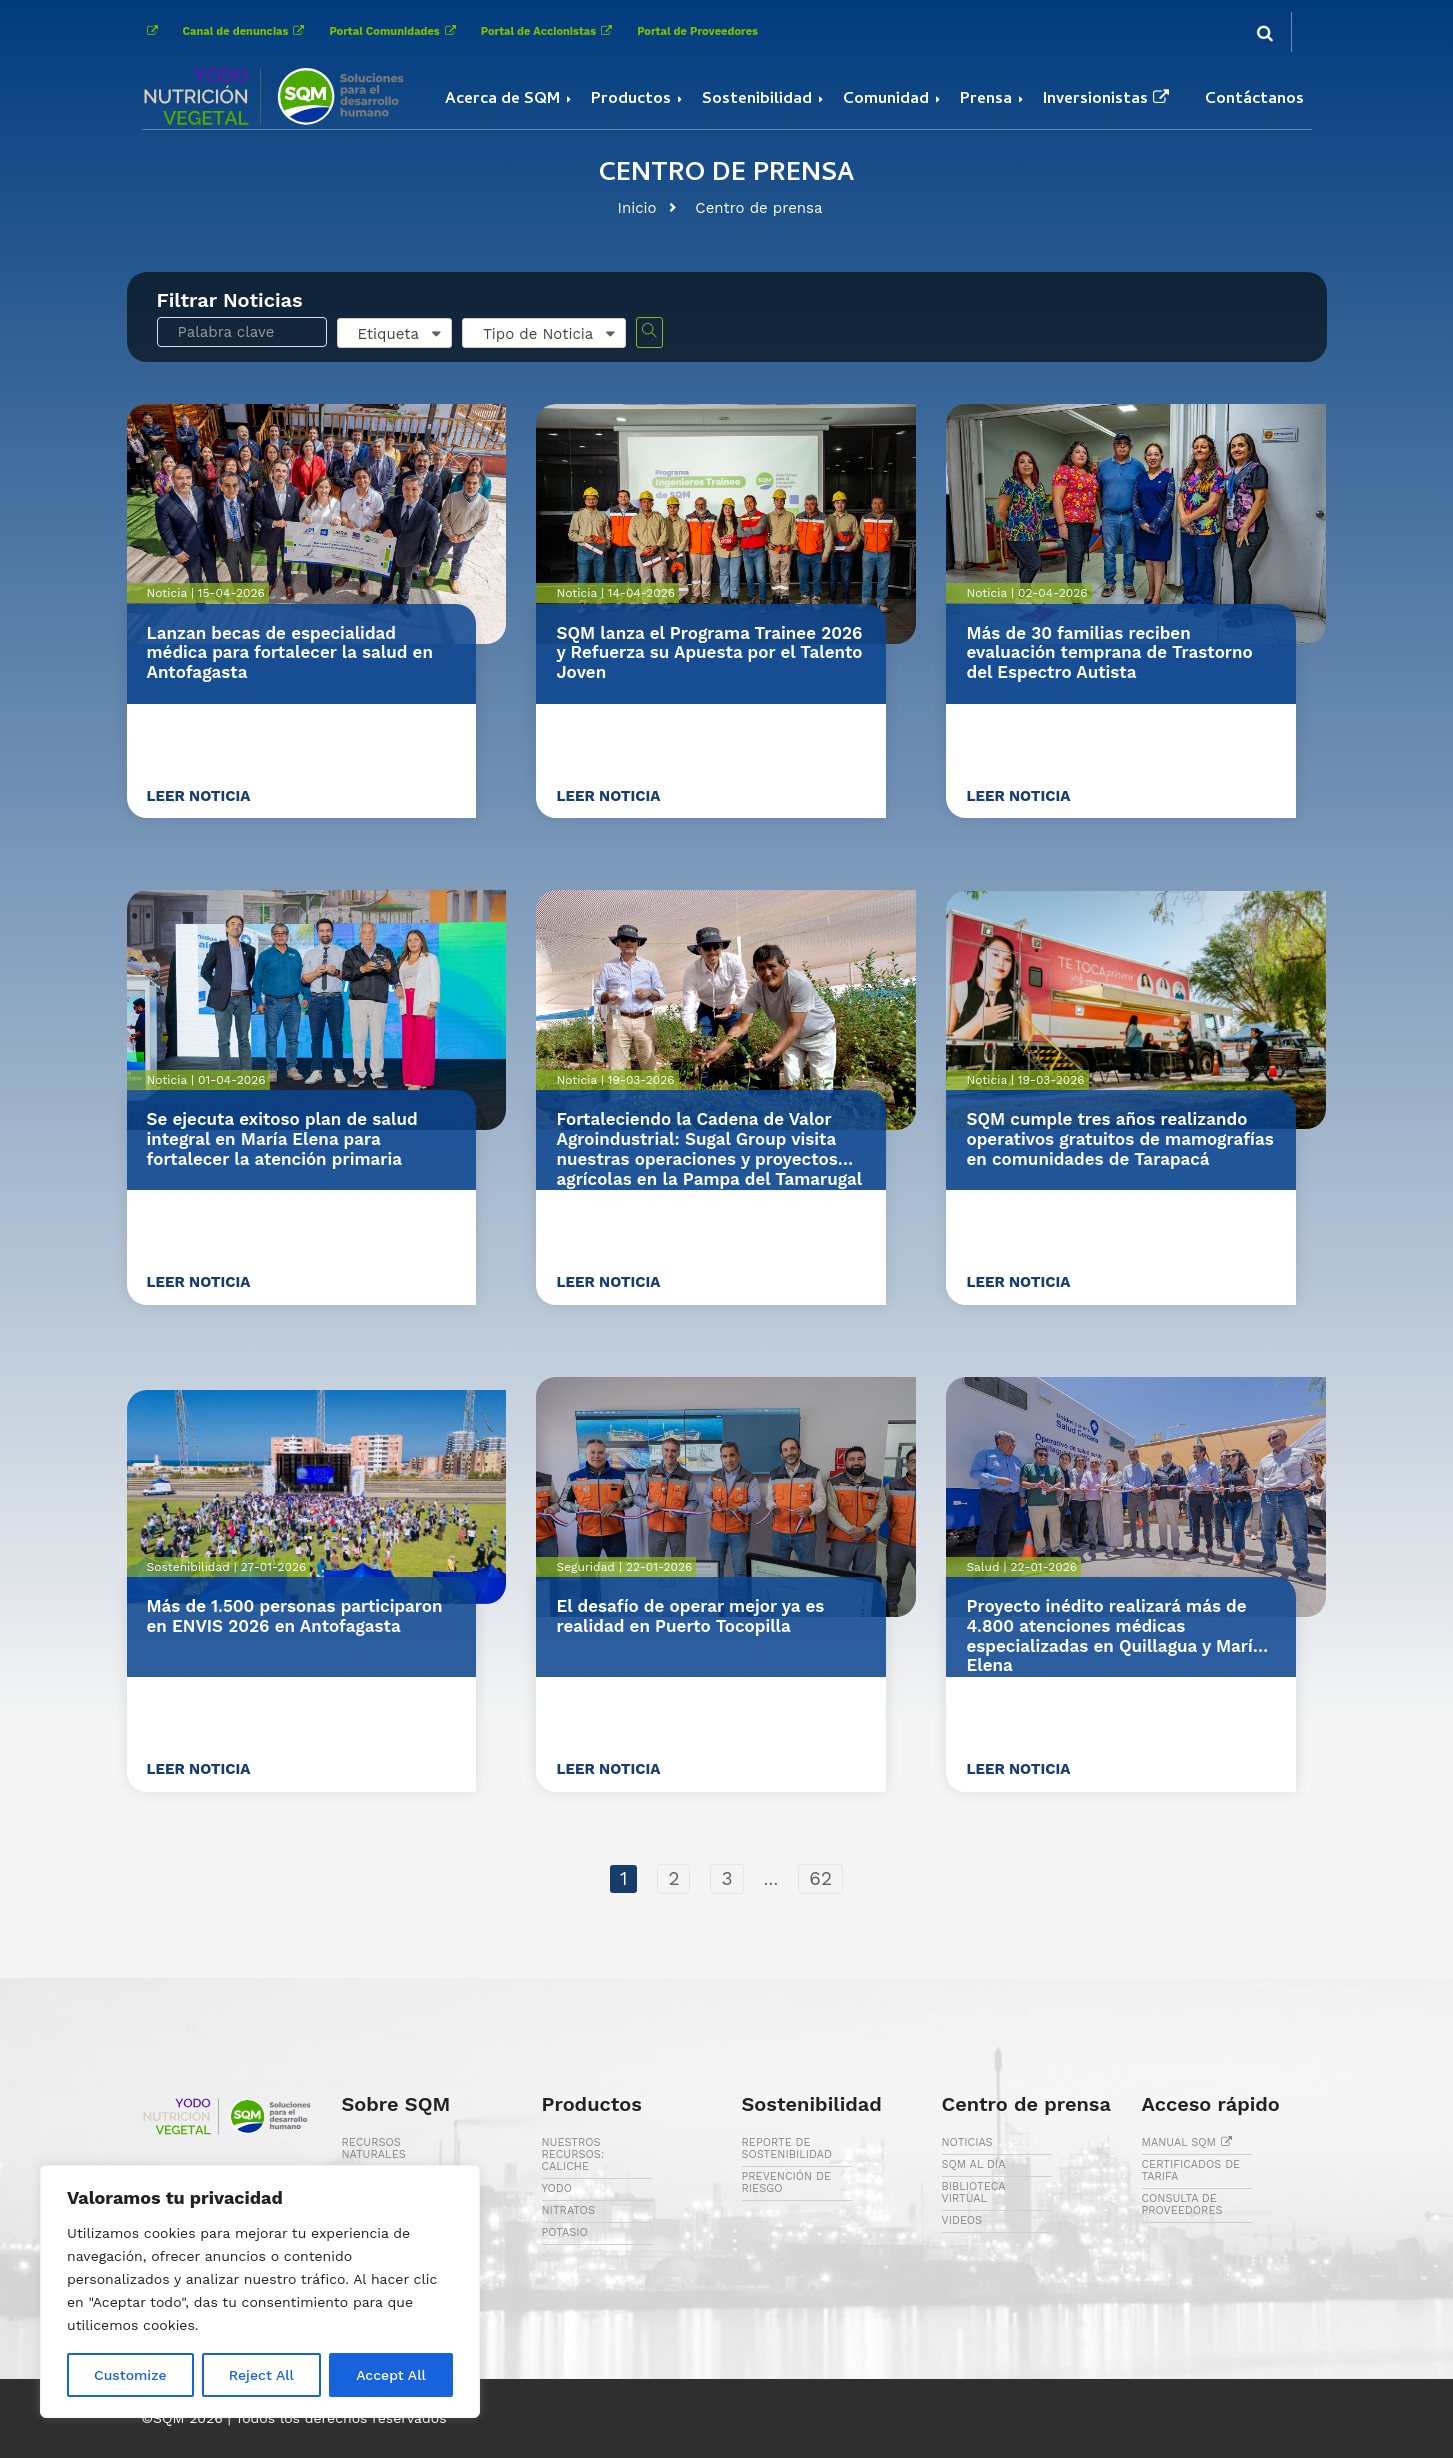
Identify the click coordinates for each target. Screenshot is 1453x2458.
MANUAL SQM (1190, 2142)
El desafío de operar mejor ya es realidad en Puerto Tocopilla (690, 1616)
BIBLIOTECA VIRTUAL (974, 2192)
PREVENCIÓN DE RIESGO (786, 2182)
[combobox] (394, 333)
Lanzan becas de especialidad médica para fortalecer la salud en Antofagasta (290, 653)
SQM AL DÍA (974, 2164)
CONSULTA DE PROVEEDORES (1182, 2204)
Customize (130, 2375)
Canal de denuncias (246, 31)
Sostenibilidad (757, 100)
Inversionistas (1108, 100)
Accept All (391, 2375)
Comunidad (886, 100)
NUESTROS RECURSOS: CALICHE (573, 2154)
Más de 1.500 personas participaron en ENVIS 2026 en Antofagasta (295, 1616)
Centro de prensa (758, 208)
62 (820, 1878)
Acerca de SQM (502, 100)
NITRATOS (568, 2210)
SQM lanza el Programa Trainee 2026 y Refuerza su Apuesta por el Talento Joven (709, 653)
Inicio (637, 208)
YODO (557, 2188)
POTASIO (565, 2232)
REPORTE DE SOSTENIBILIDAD (787, 2148)
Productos (631, 100)
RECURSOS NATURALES (374, 2148)
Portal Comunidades (394, 31)
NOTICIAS (967, 2142)
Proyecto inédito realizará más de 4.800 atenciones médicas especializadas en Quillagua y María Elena (1114, 1635)
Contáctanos (1254, 100)
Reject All (261, 2375)
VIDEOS (962, 2220)
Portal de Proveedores (697, 31)
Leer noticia (199, 796)
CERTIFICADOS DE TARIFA (1191, 2170)
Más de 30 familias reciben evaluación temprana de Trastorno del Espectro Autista (1109, 653)
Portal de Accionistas (549, 31)
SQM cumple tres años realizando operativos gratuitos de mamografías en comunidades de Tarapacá (1119, 1139)
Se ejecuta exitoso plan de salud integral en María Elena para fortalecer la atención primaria (282, 1139)
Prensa (986, 100)
